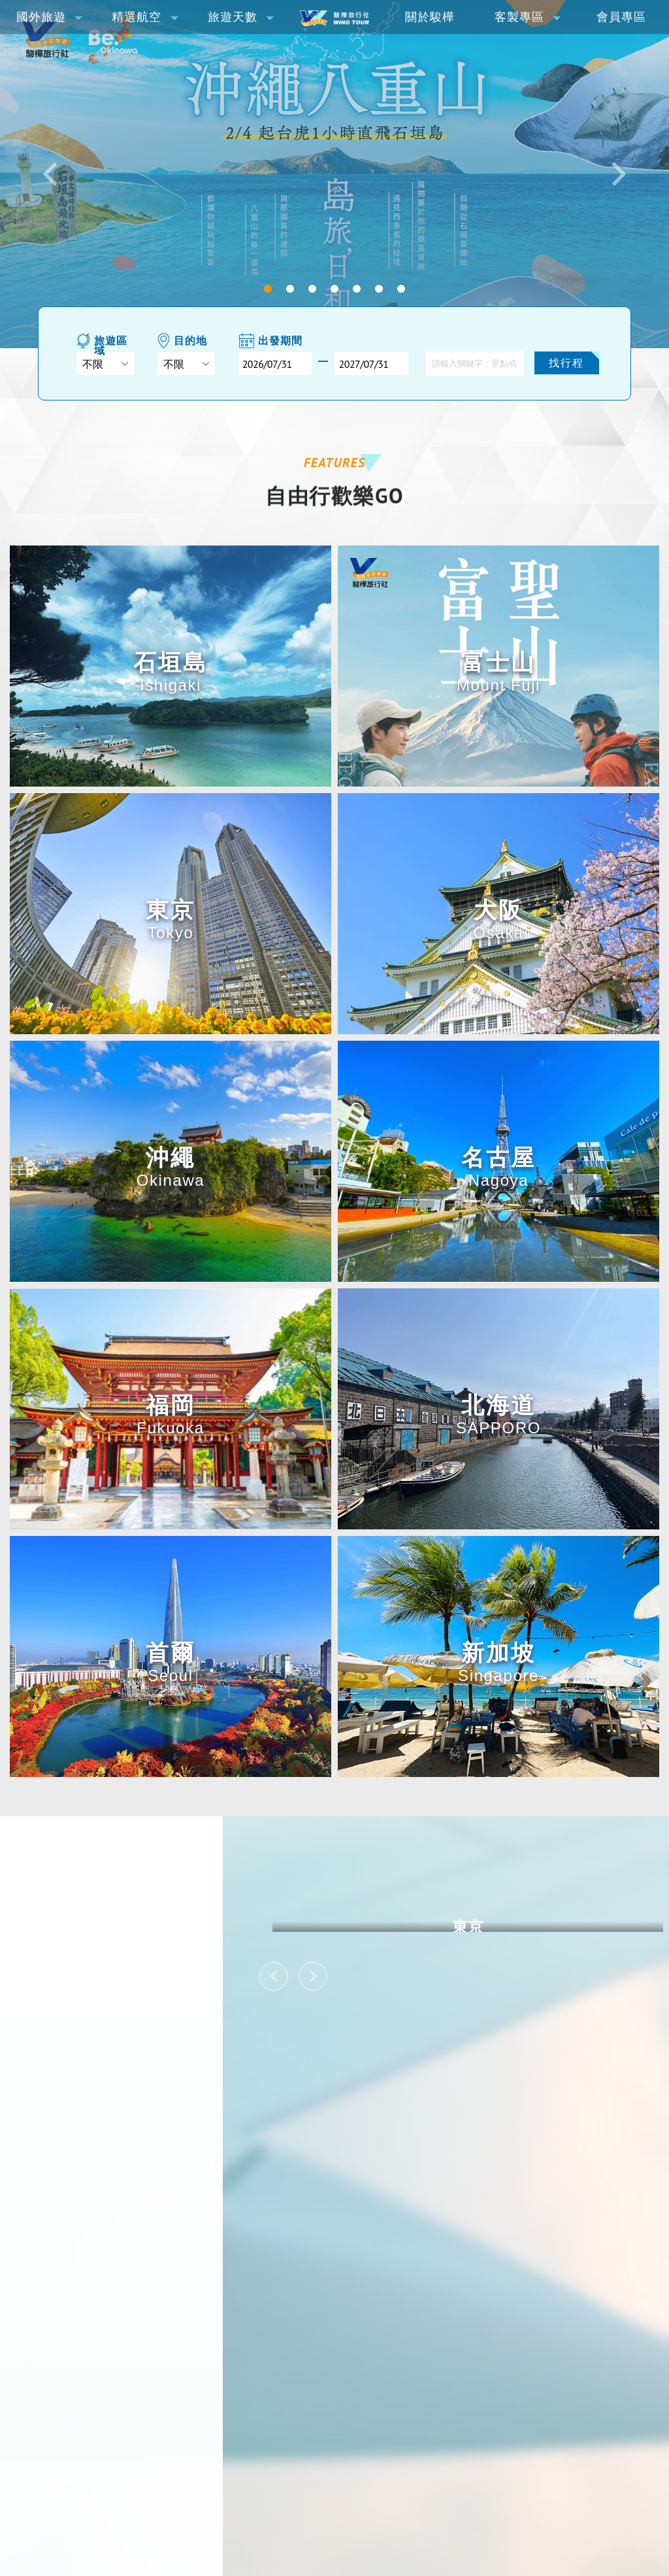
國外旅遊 (41, 16)
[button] (50, 174)
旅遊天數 (232, 16)
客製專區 (519, 16)
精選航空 (136, 16)
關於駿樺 (430, 16)
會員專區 (621, 16)
